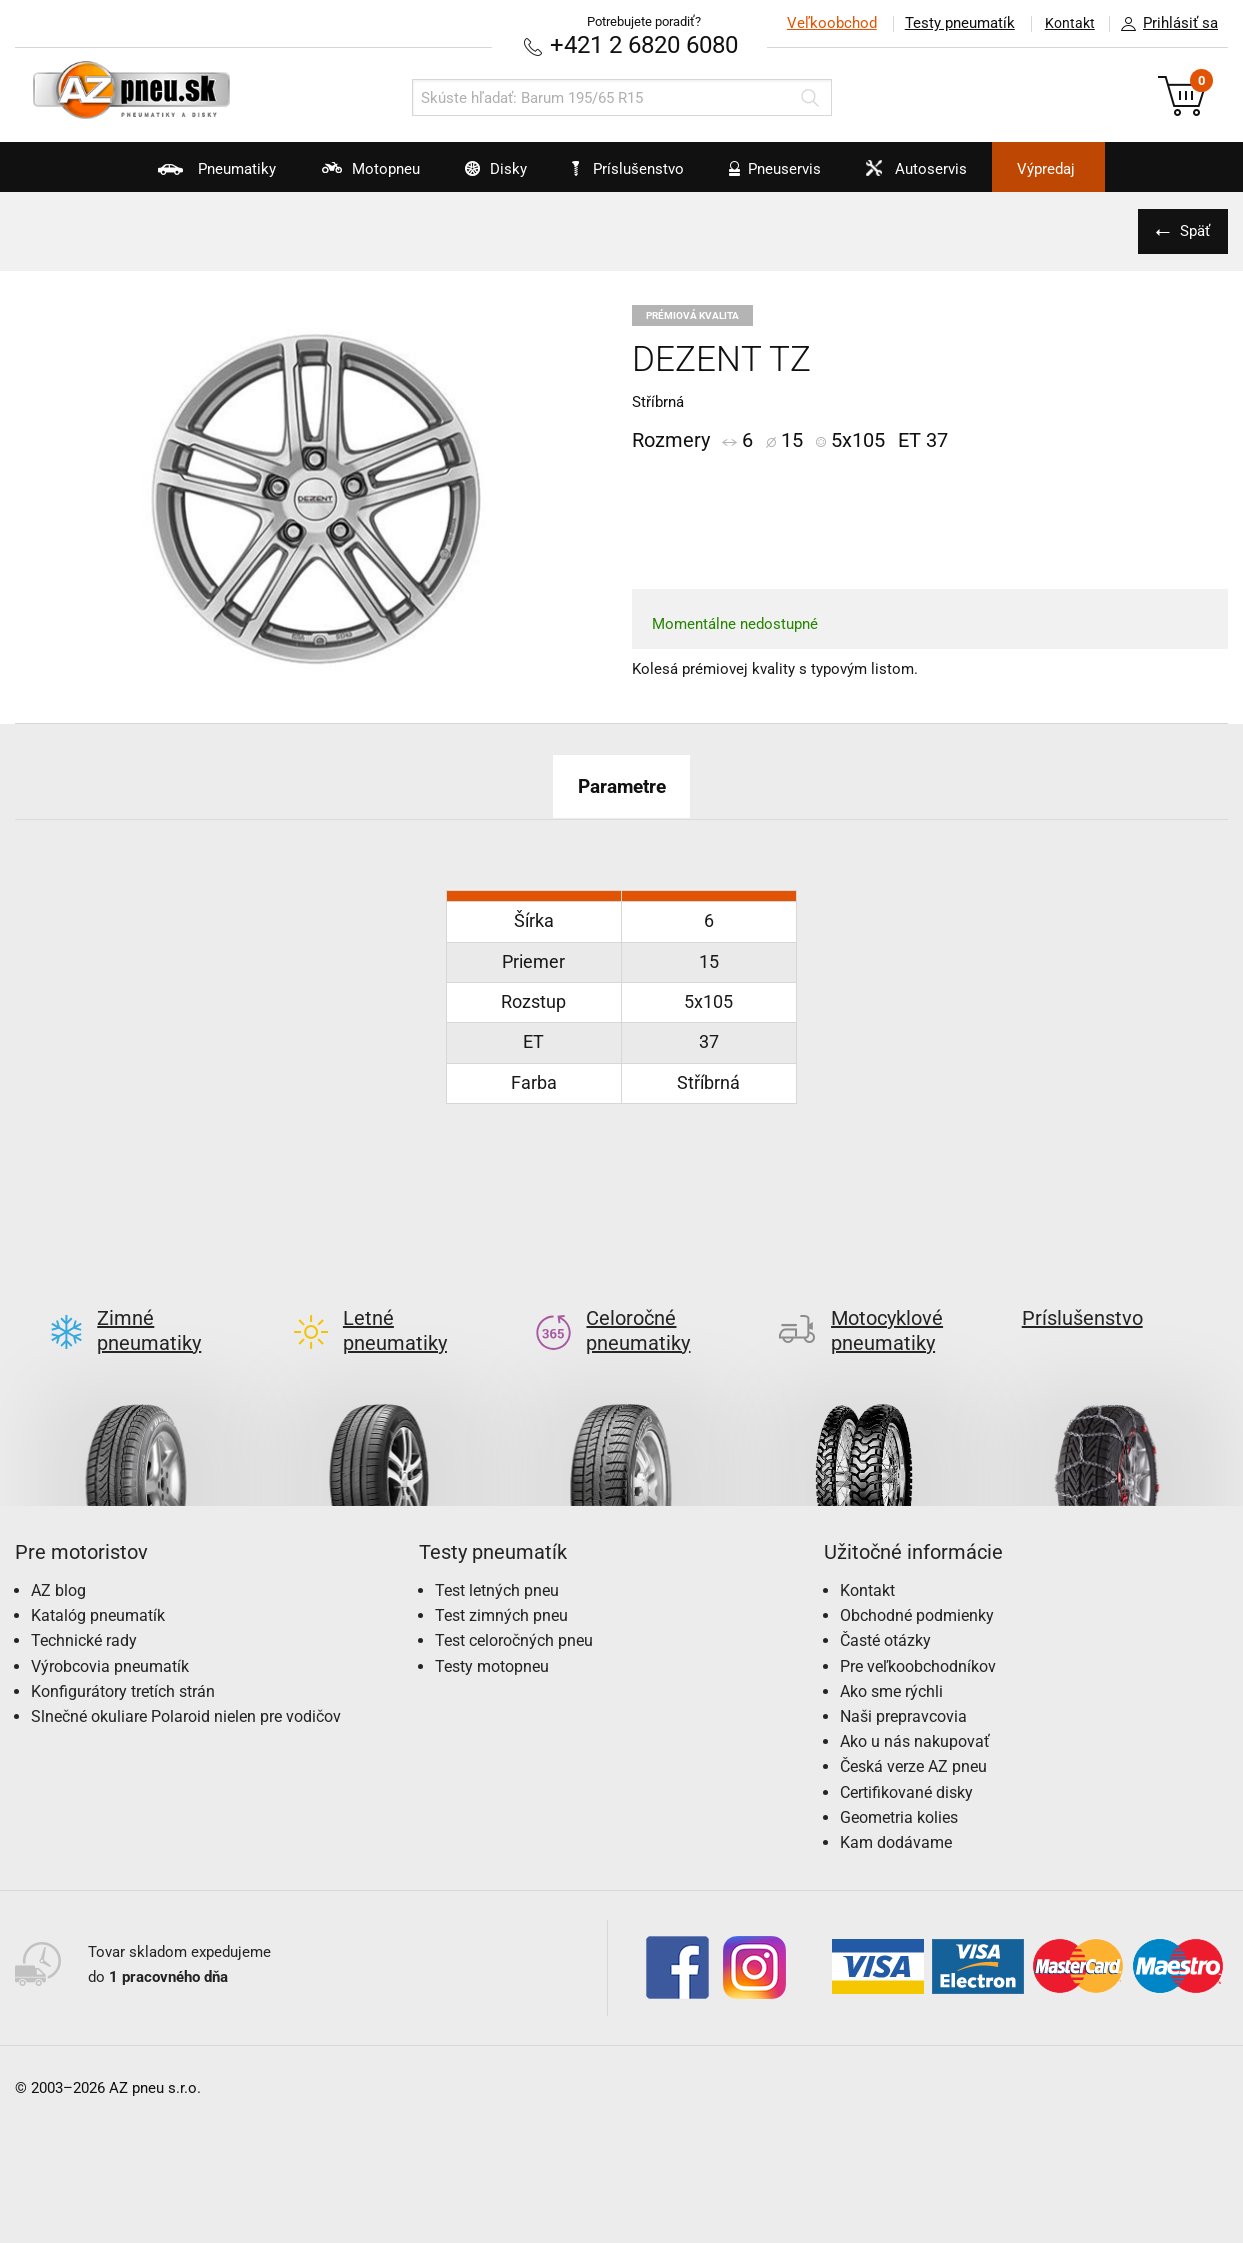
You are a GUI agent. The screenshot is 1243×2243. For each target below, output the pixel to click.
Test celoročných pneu (514, 1608)
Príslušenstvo (633, 169)
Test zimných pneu (501, 1583)
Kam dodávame (896, 1810)
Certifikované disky (906, 1759)
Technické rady (84, 1608)
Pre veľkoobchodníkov (918, 1633)
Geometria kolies (899, 1784)
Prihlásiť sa (1164, 24)
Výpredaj (1076, 169)
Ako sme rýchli (891, 1658)
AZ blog (58, 1558)
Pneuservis (777, 176)
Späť (1193, 231)
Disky (478, 176)
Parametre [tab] (621, 786)
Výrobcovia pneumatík (110, 1633)
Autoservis (929, 176)
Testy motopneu (492, 1633)
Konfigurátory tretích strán (123, 1658)
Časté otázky (885, 1608)
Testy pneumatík (954, 23)
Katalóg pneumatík (98, 1583)
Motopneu (343, 176)
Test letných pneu (497, 1558)
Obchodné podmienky (917, 1583)
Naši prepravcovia (903, 1684)
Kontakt (1067, 23)
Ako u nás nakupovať (915, 1709)
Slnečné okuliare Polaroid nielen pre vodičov (186, 1684)
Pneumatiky (180, 176)
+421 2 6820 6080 (644, 44)
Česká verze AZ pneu (913, 1734)
